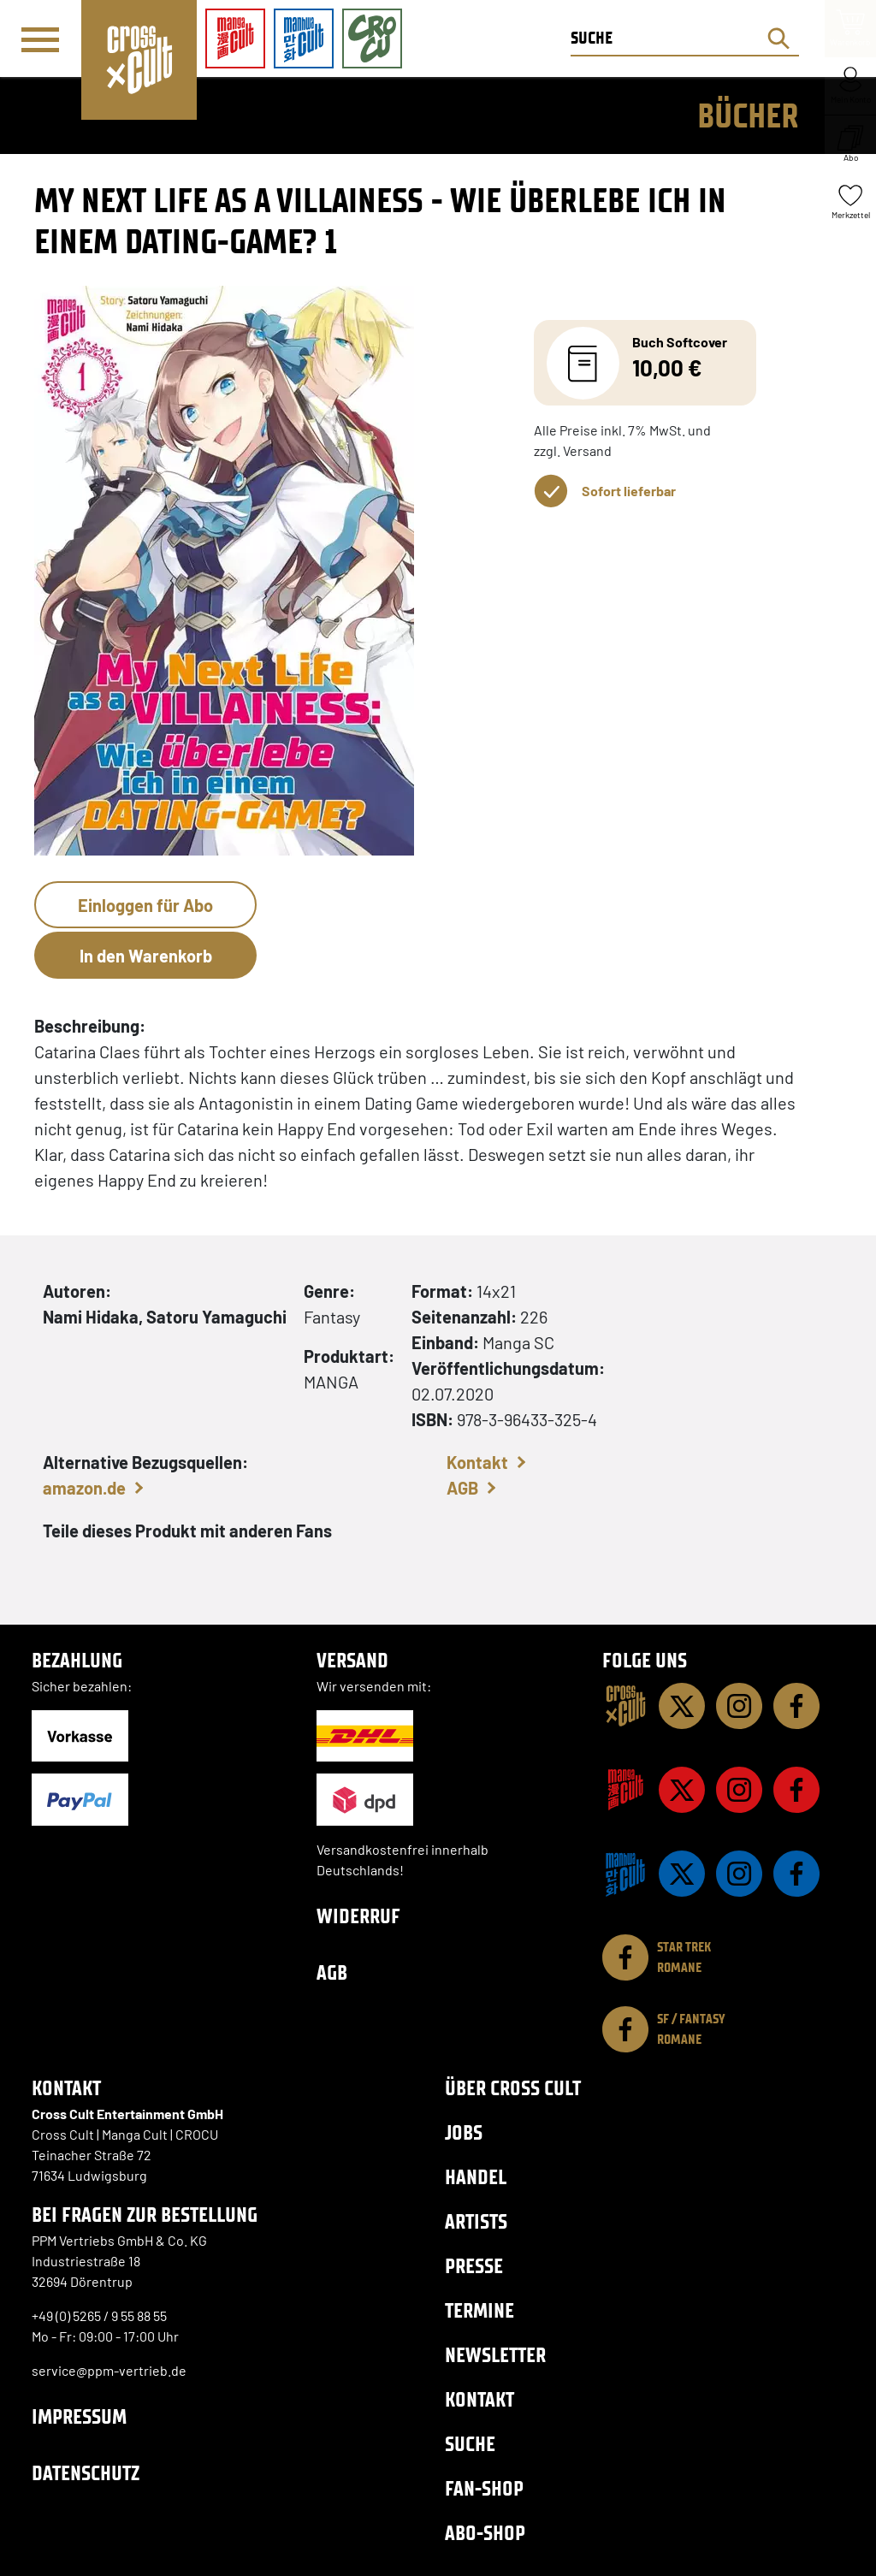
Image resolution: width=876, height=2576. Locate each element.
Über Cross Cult (513, 2088)
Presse (474, 2265)
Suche (470, 2443)
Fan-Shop (484, 2488)
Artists (476, 2221)
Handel (475, 2176)
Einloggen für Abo (145, 905)
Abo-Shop (485, 2532)
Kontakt (477, 1462)
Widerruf (358, 1916)
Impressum (79, 2416)
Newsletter (495, 2354)
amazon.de (84, 1487)
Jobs (463, 2132)
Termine (479, 2310)
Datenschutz (85, 2473)
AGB (462, 1487)
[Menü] (40, 39)
